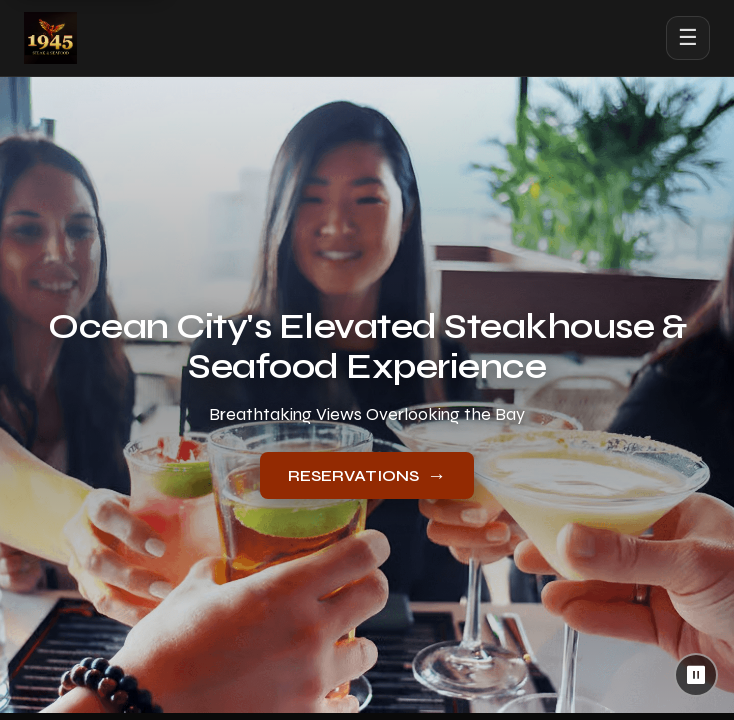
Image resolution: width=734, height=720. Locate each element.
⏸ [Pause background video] (696, 675)
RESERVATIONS (367, 475)
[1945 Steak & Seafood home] (50, 38)
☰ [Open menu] (688, 37)
